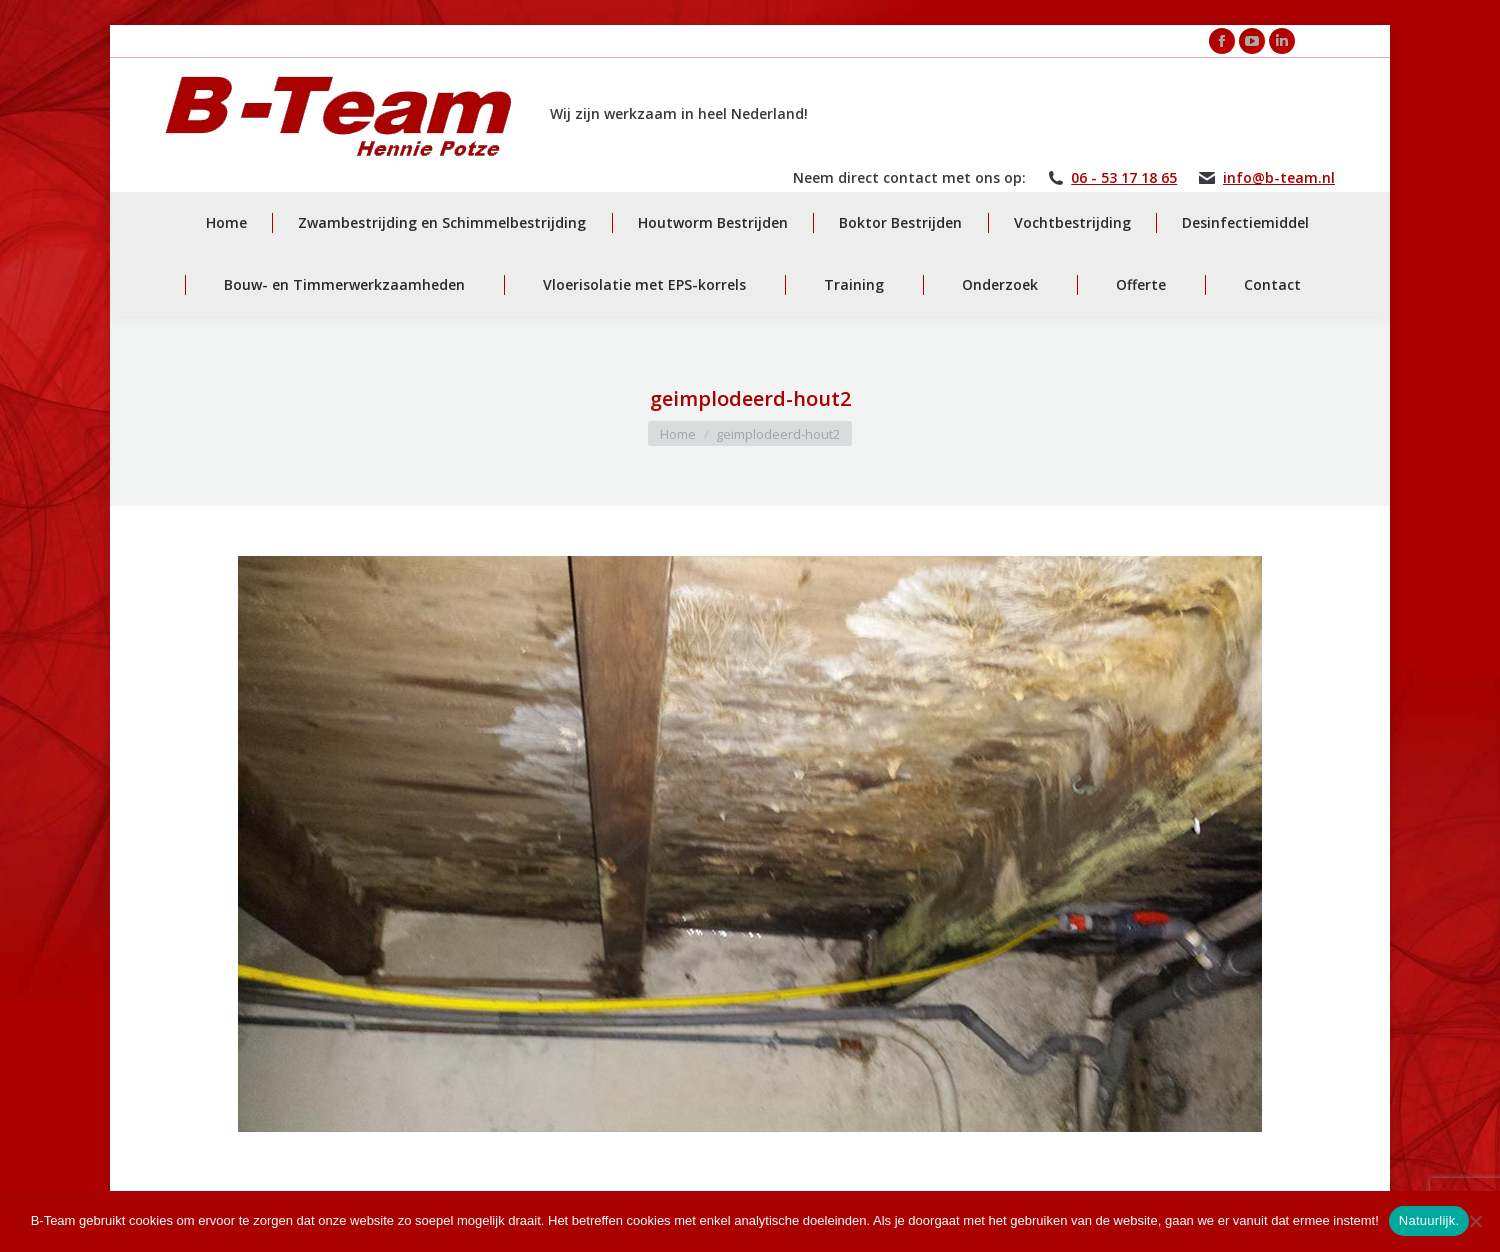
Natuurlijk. (1429, 1220)
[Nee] (1475, 1221)
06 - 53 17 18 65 (1124, 178)
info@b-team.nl (1279, 178)
